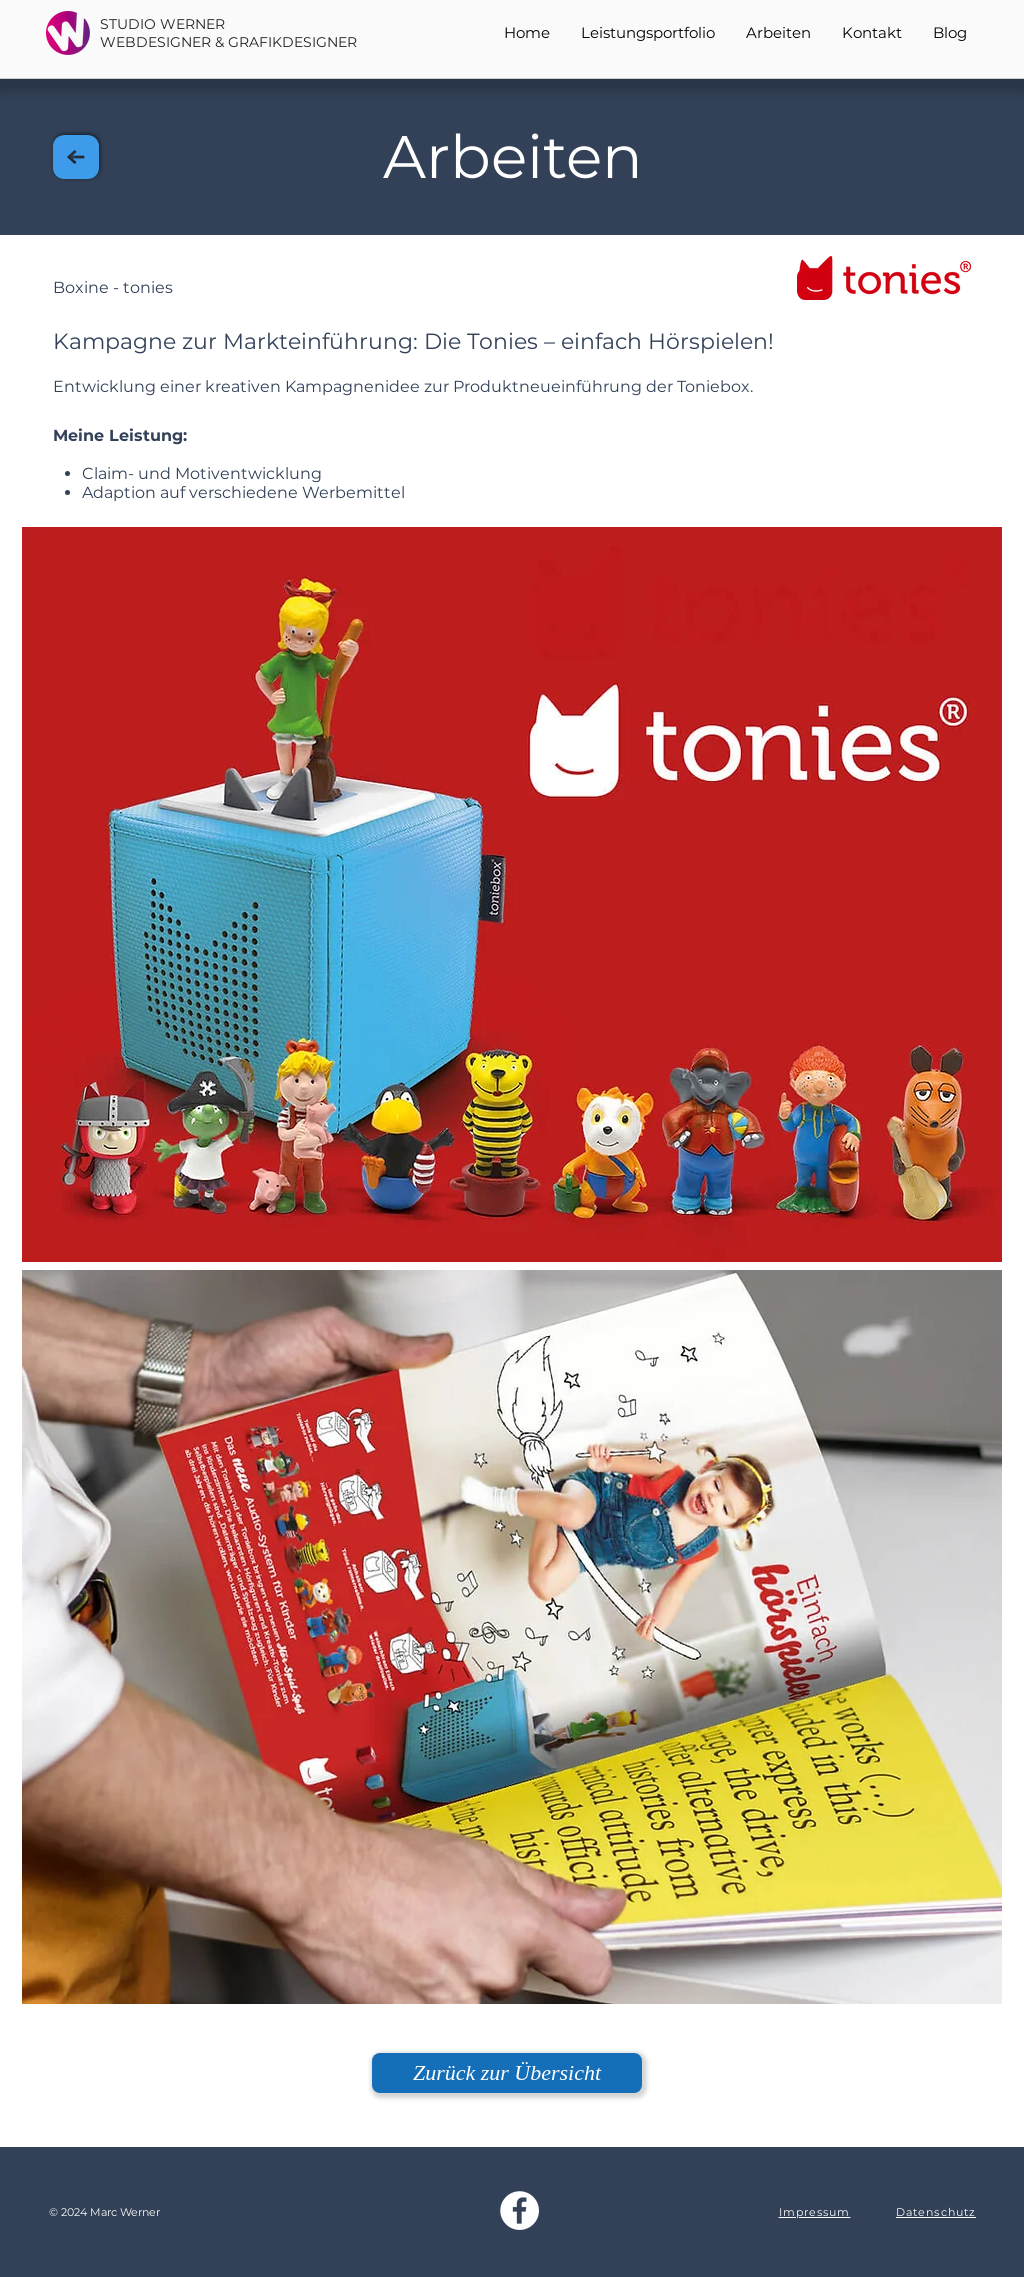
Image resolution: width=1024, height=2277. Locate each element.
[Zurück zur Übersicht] (507, 2073)
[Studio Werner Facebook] (519, 2210)
